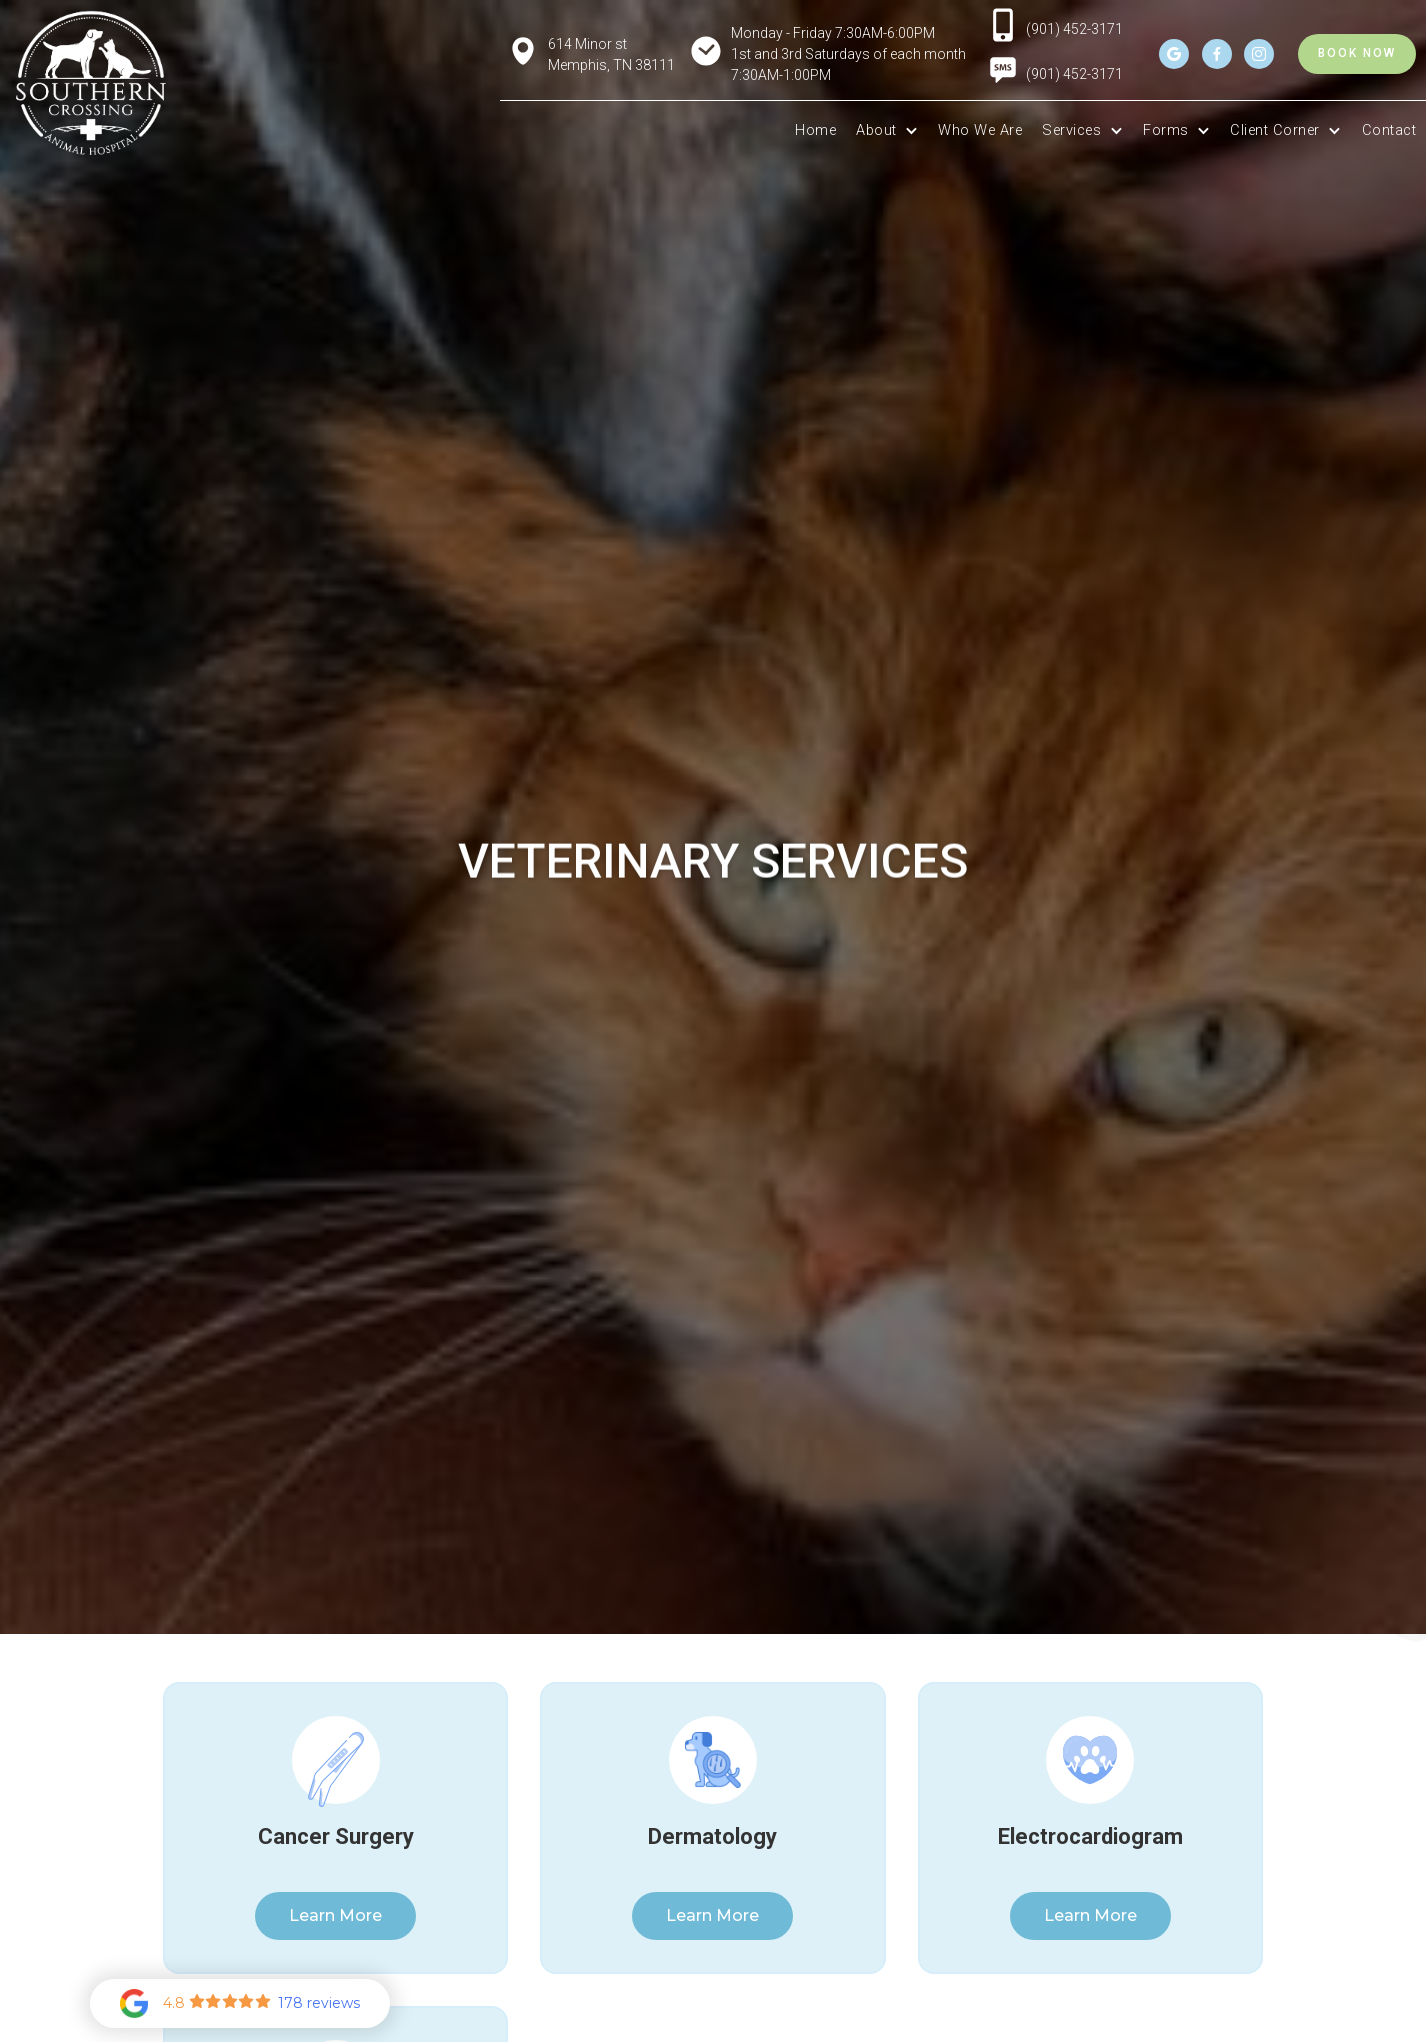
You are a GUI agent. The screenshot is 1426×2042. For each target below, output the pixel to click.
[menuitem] (1003, 77)
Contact (1389, 130)
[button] (887, 131)
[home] (91, 83)
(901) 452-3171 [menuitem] (1074, 74)
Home (815, 130)
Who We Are (980, 130)
